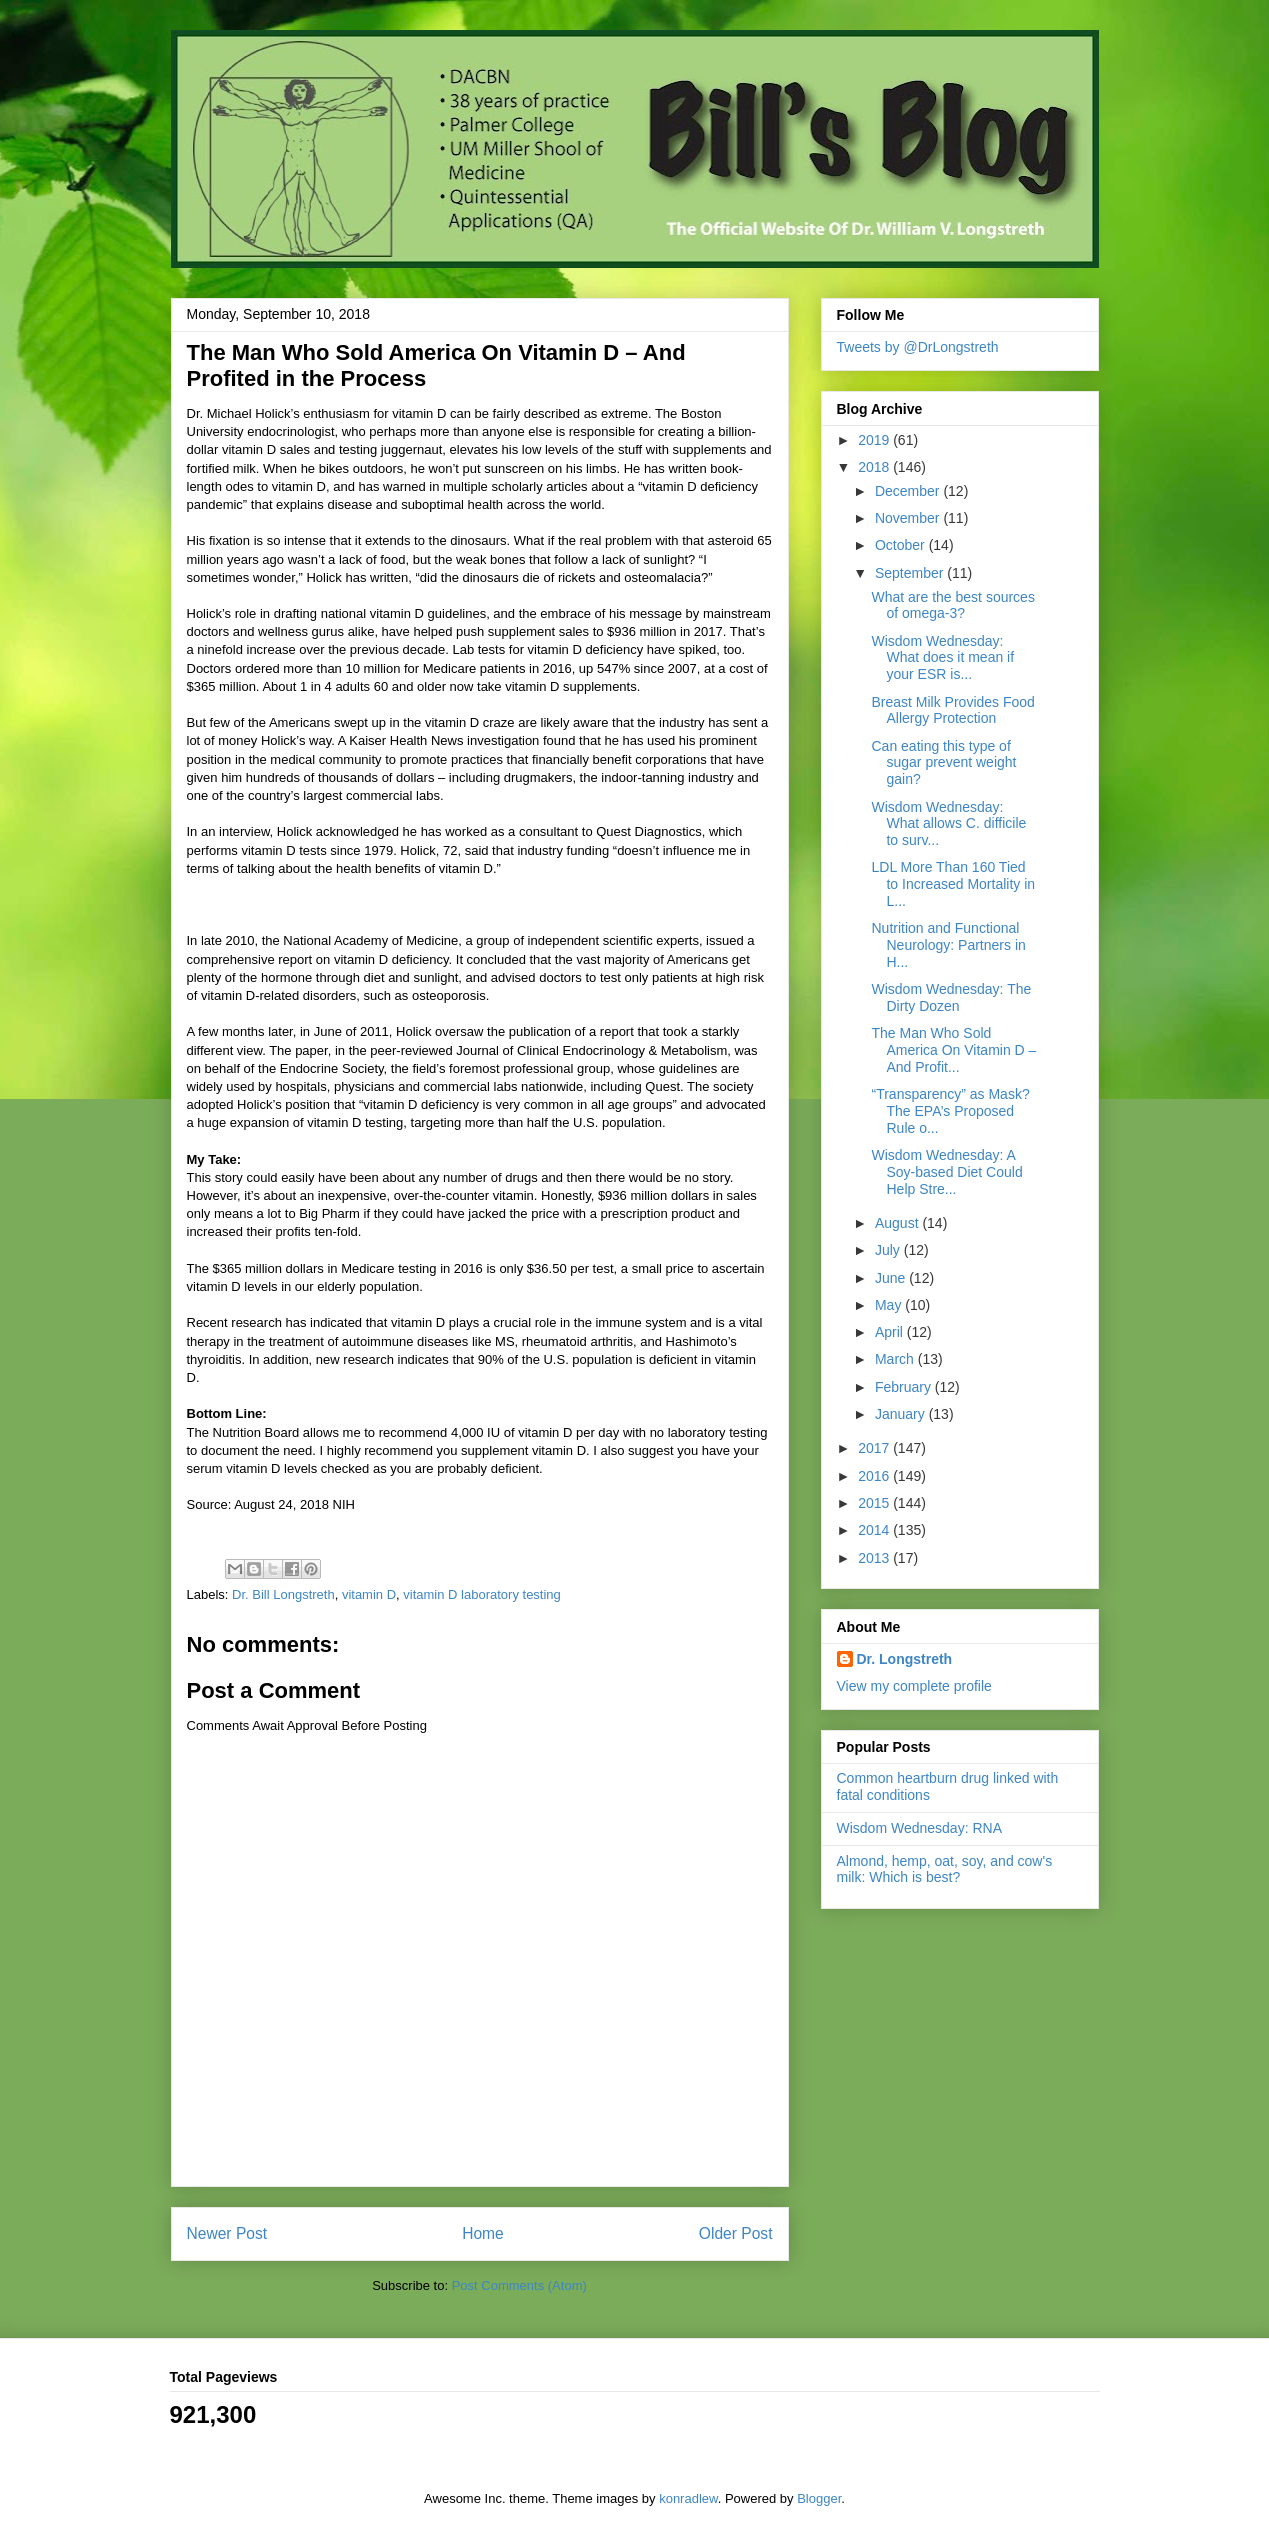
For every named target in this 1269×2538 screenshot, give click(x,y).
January (902, 1414)
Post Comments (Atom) (519, 2285)
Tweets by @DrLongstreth (918, 347)
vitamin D (369, 1594)
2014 (875, 1530)
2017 (875, 1448)
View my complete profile (914, 1686)
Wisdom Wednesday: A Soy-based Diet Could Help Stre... (946, 1172)
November (909, 518)
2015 (875, 1503)
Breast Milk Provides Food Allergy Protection (952, 710)
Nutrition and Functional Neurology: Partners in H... (948, 945)
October (902, 545)
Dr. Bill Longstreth (283, 1594)
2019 (875, 440)
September (911, 573)
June (892, 1278)
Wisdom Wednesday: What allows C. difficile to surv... (948, 824)
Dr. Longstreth (905, 1659)
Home (483, 2233)
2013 (875, 1558)
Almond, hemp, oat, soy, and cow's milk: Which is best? (945, 1869)
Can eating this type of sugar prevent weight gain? (943, 763)
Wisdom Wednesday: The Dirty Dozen (951, 997)
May (890, 1305)
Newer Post (227, 2233)
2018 (875, 467)
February (905, 1387)
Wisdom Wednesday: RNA (919, 1828)
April (891, 1332)
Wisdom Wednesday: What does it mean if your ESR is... (942, 658)
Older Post (736, 2233)
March (896, 1359)
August (898, 1223)
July (889, 1250)
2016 (875, 1476)
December (909, 491)
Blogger (819, 2498)
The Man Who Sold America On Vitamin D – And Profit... (953, 1050)
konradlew (688, 2498)
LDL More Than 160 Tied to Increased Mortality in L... (953, 884)
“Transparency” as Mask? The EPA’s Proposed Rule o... (950, 1111)
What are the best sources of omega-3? (952, 605)
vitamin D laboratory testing (482, 1594)
